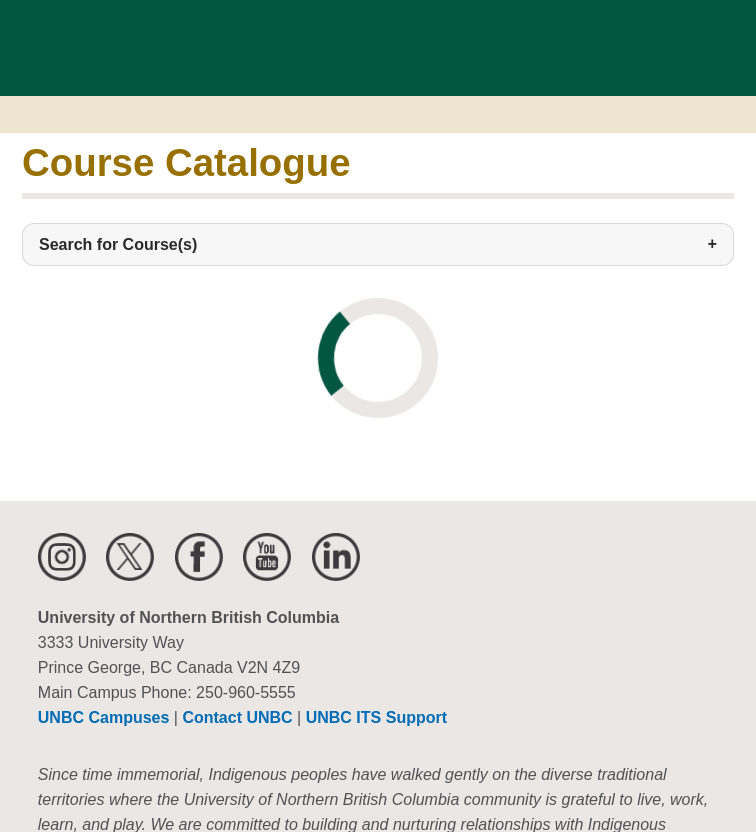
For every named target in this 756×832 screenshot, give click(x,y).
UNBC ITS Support (376, 717)
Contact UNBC (237, 717)
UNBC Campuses (104, 717)
